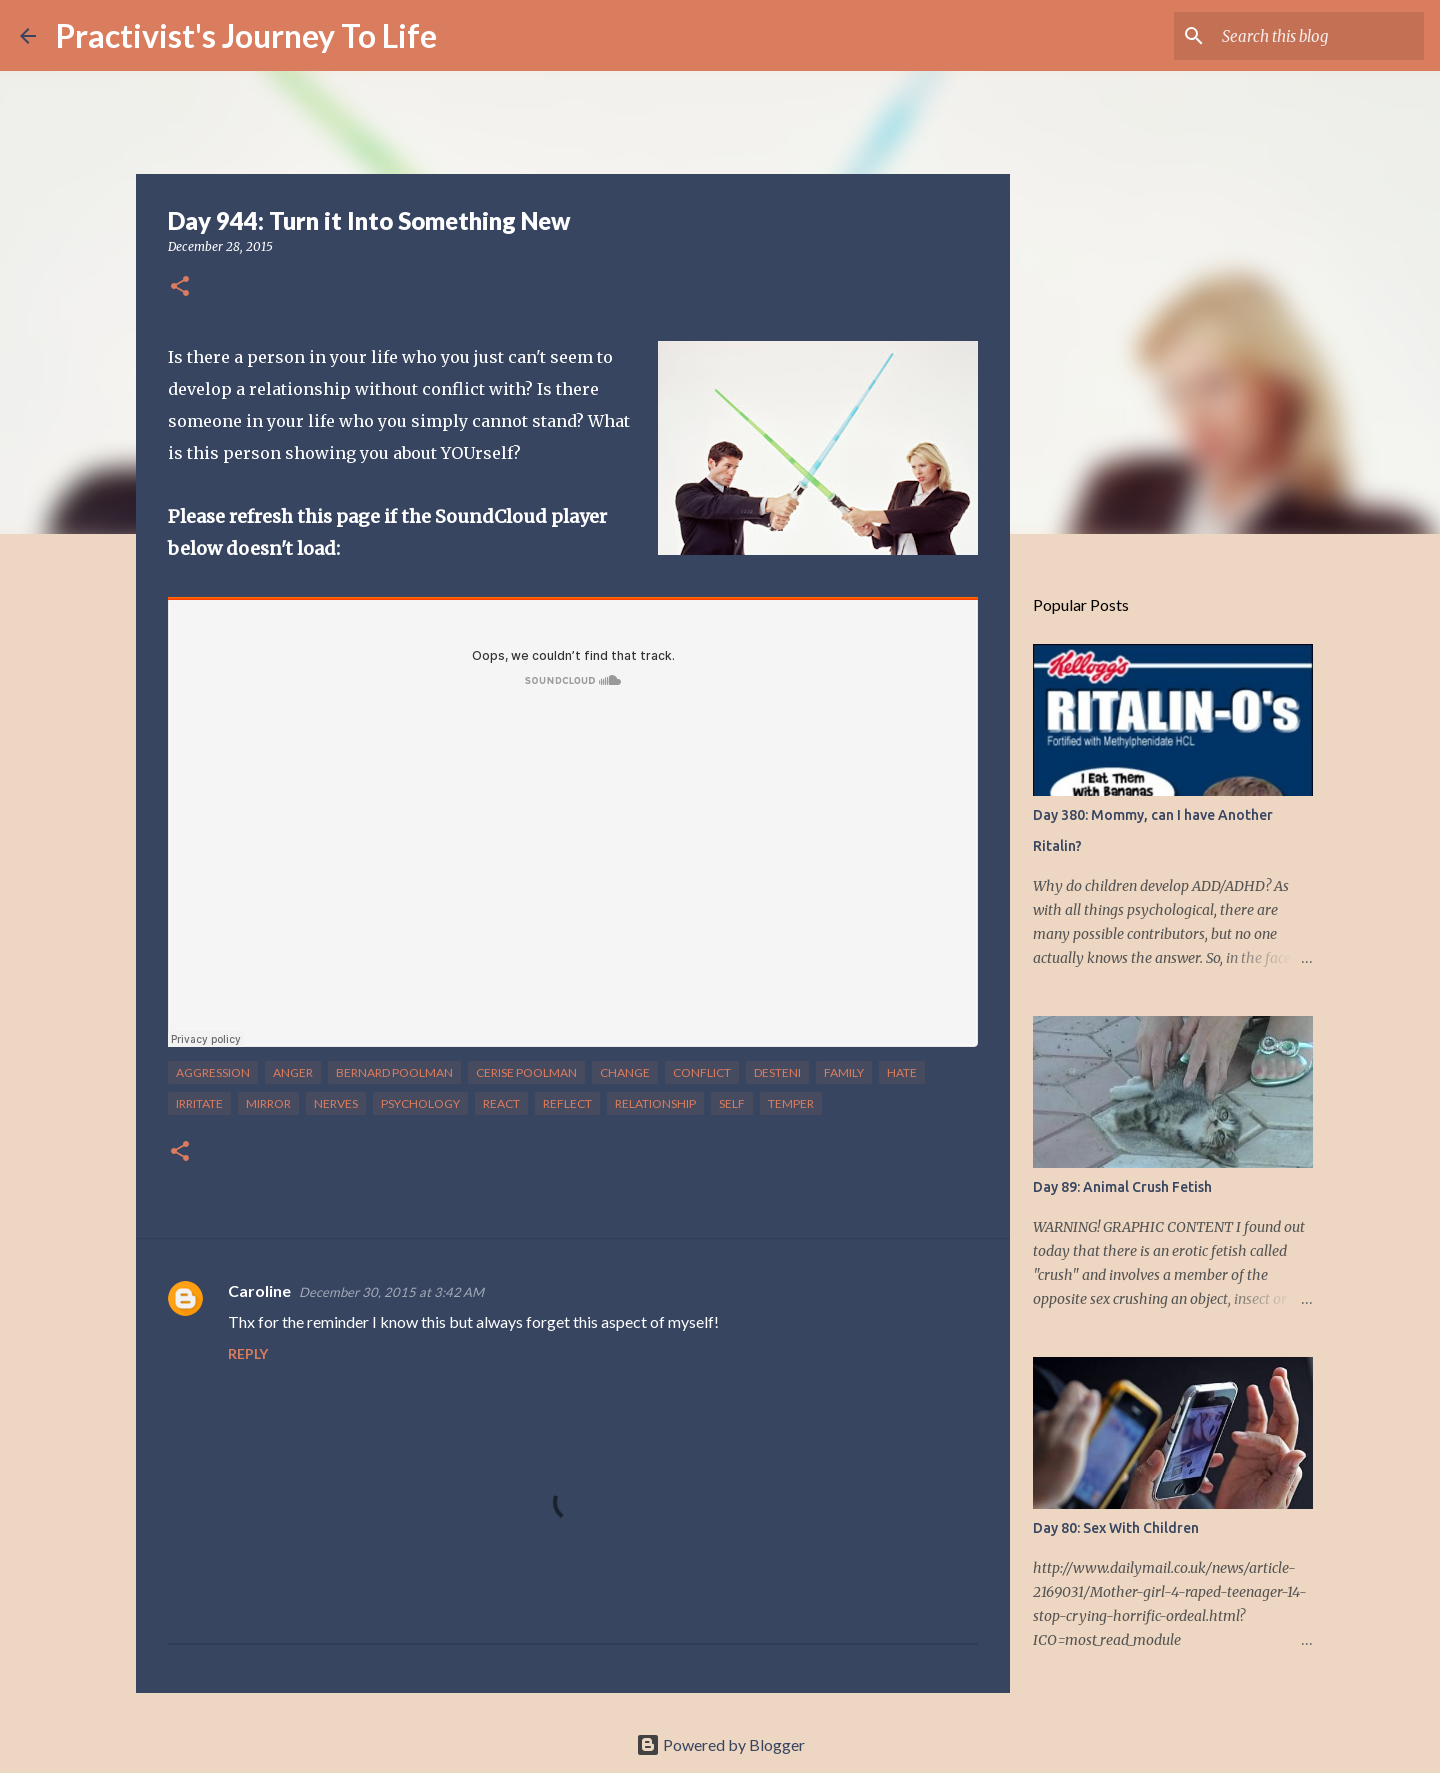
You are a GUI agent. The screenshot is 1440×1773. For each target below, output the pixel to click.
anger (293, 1072)
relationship (655, 1103)
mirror (268, 1103)
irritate (199, 1103)
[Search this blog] (1319, 36)
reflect (567, 1103)
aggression (213, 1072)
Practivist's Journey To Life (246, 35)
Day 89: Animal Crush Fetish (1122, 1187)
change (625, 1072)
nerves (336, 1103)
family (844, 1072)
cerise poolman (526, 1072)
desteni (777, 1072)
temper (791, 1103)
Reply (248, 1353)
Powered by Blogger (720, 1744)
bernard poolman (394, 1072)
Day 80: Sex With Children (1116, 1528)
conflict (702, 1072)
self (732, 1103)
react (501, 1103)
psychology (420, 1103)
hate (902, 1072)
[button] (180, 287)
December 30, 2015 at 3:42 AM (391, 1292)
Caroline (259, 1290)
